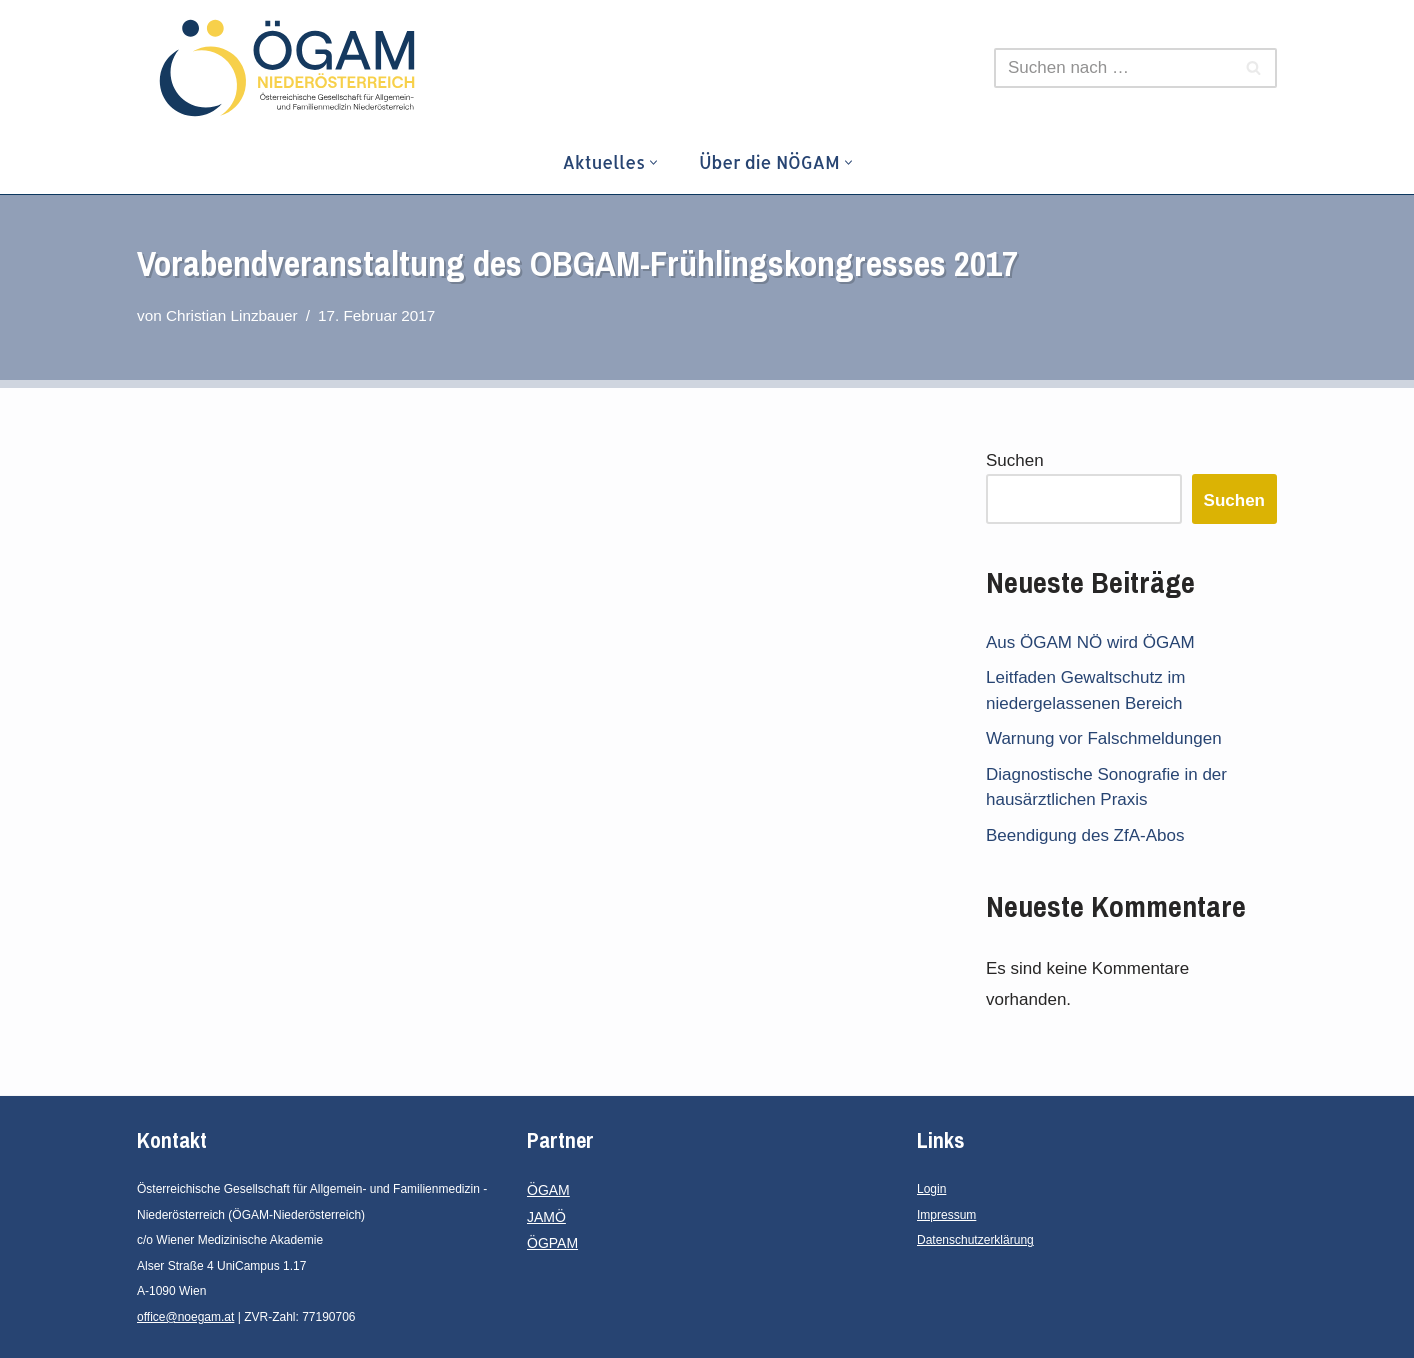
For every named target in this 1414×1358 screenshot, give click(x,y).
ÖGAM (548, 1190)
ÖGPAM (552, 1243)
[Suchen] (1113, 68)
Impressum (946, 1215)
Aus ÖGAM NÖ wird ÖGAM (1090, 642)
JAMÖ (546, 1217)
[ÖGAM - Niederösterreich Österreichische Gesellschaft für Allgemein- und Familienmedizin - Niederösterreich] (292, 68)
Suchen (1015, 460)
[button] (653, 162)
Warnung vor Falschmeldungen (1104, 738)
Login (931, 1189)
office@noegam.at (185, 1317)
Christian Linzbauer (232, 315)
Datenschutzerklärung (975, 1240)
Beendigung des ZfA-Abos (1085, 835)
